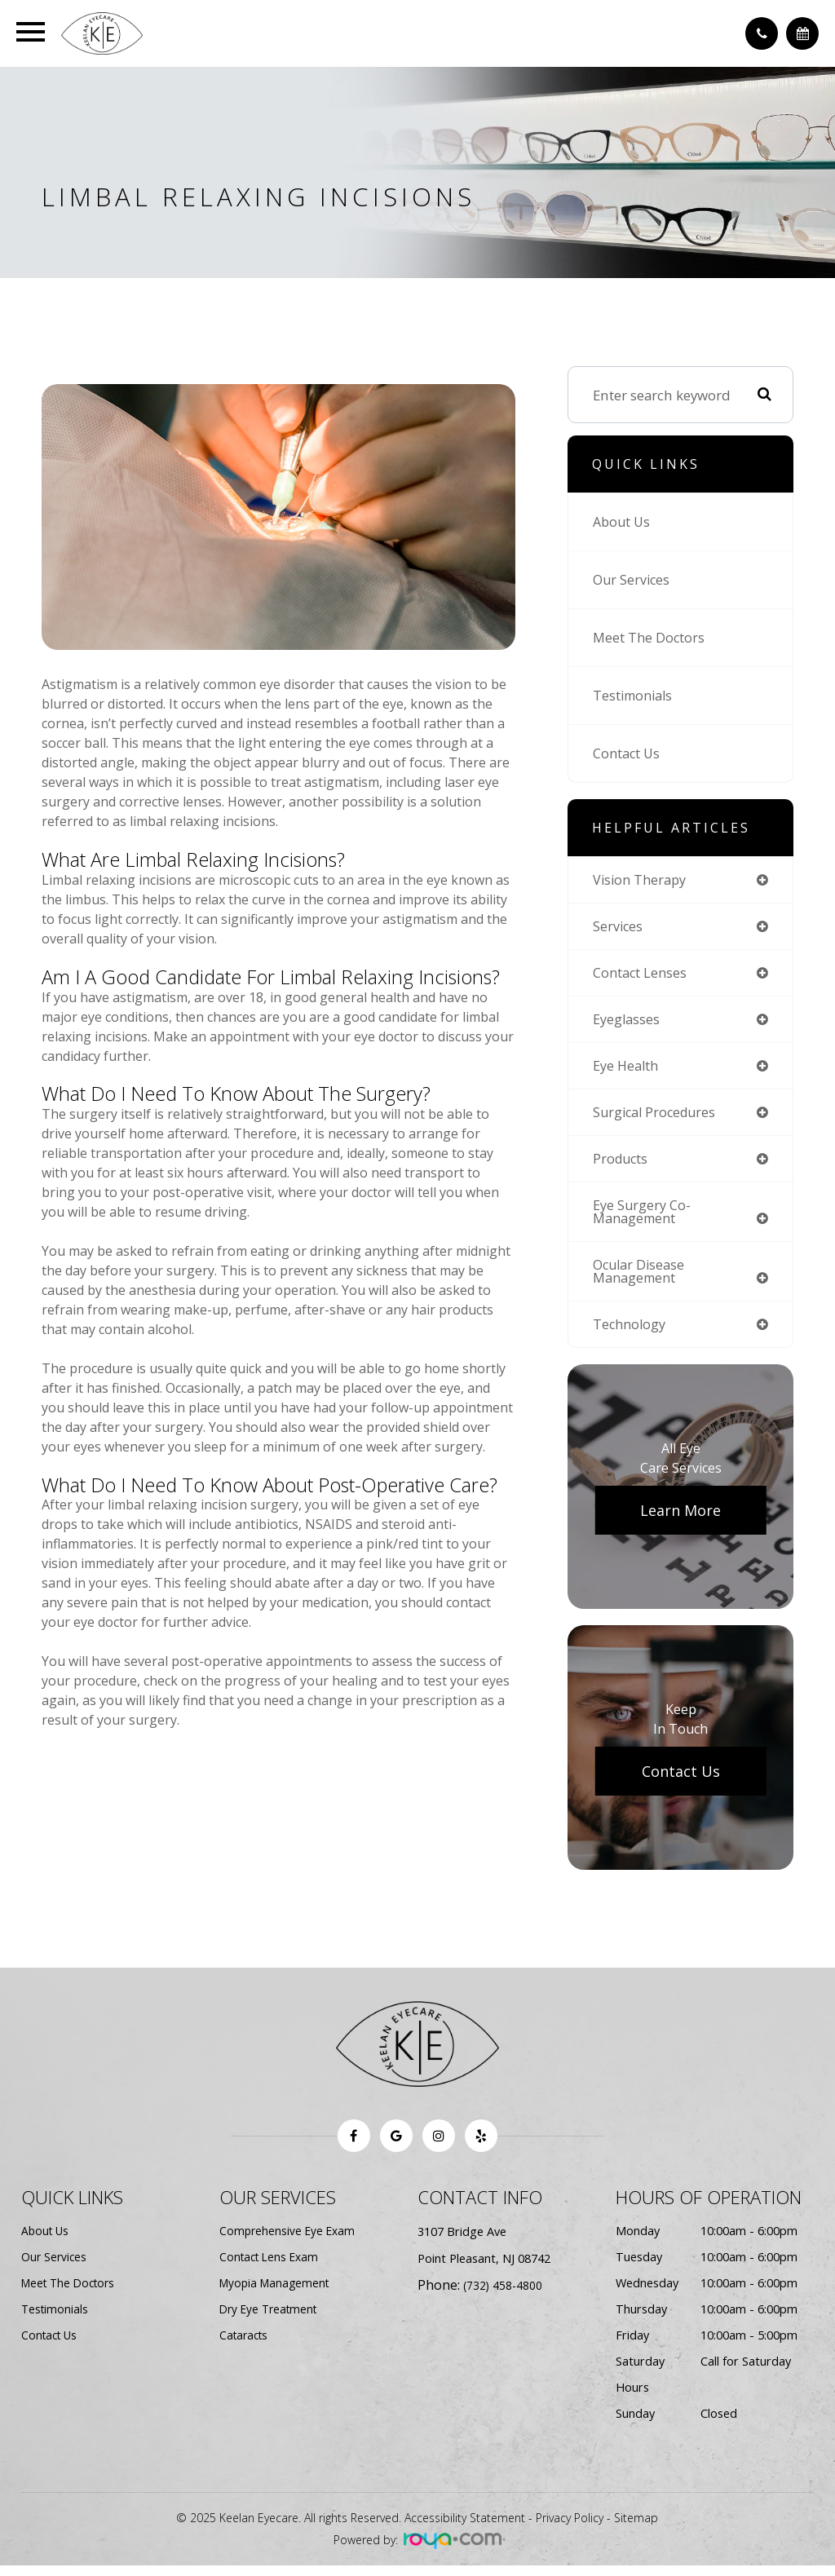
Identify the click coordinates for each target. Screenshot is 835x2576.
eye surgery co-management (644, 1219)
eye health (628, 1069)
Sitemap (636, 2528)
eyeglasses (628, 1022)
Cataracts (245, 2345)
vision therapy (642, 880)
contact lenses (642, 974)
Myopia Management (277, 2293)
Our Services (633, 579)
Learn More (680, 1521)
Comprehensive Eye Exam (289, 2241)
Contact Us (628, 753)
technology (631, 1334)
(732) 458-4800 (504, 2296)
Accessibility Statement (464, 2528)
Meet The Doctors (650, 637)
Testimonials (635, 695)
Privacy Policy (569, 2528)
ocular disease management (641, 1280)
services (619, 927)
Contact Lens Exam (272, 2267)
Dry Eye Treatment (271, 2319)
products (622, 1164)
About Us (623, 521)
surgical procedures (657, 1117)
